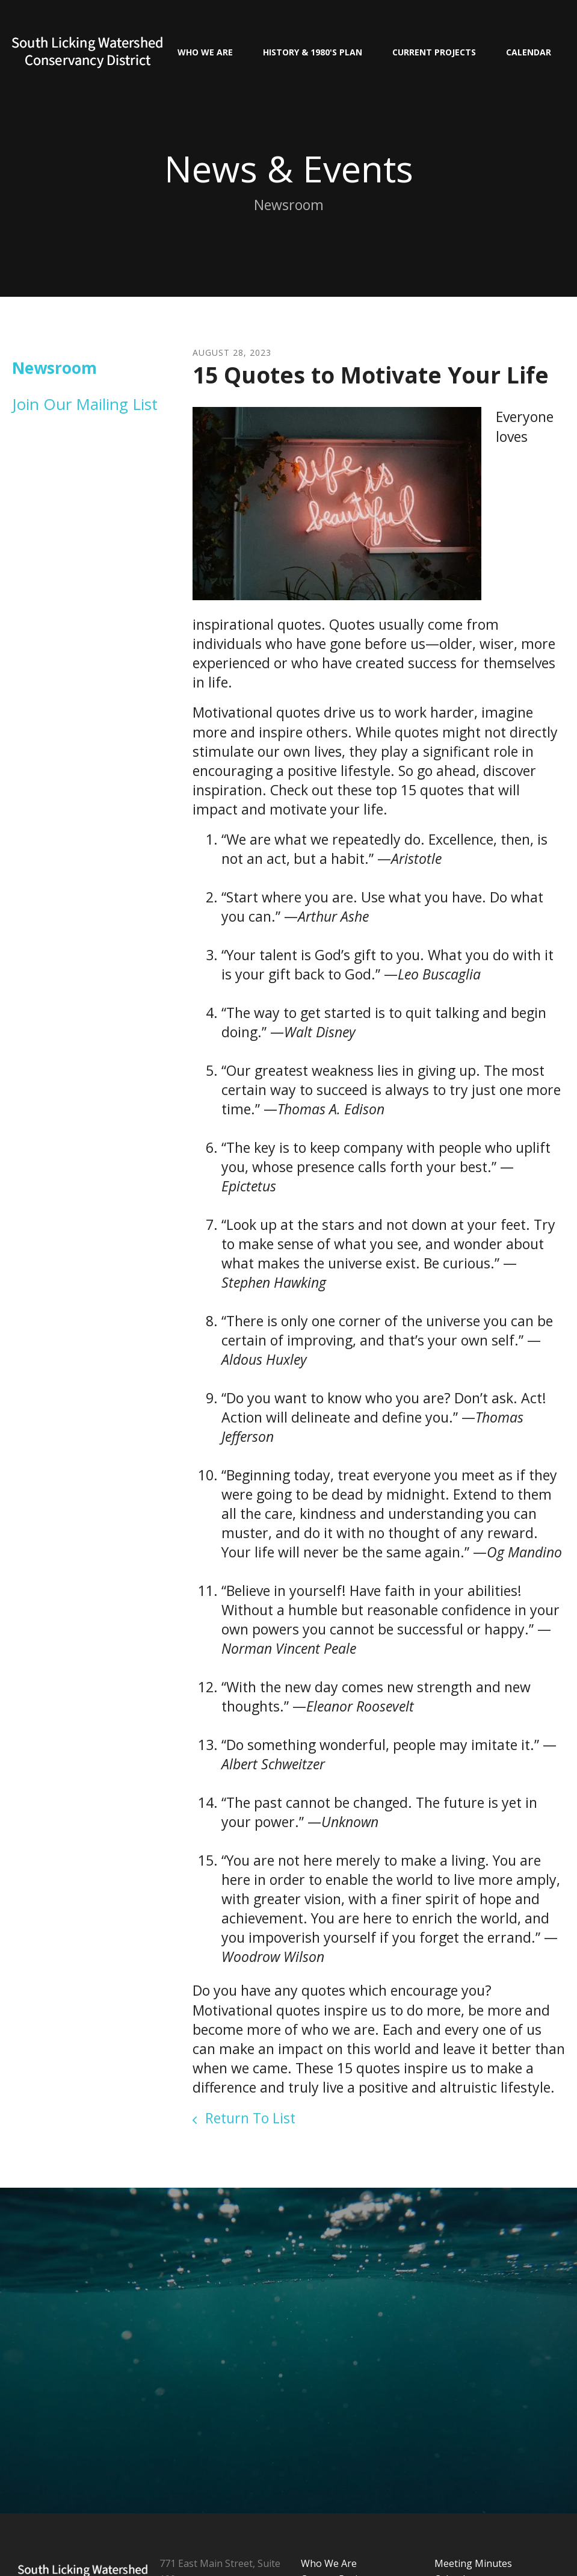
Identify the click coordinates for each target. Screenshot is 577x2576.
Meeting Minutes (473, 2563)
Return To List (248, 2118)
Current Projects (434, 52)
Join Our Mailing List (85, 404)
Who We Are (205, 52)
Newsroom (54, 368)
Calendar (528, 52)
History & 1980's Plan (312, 52)
